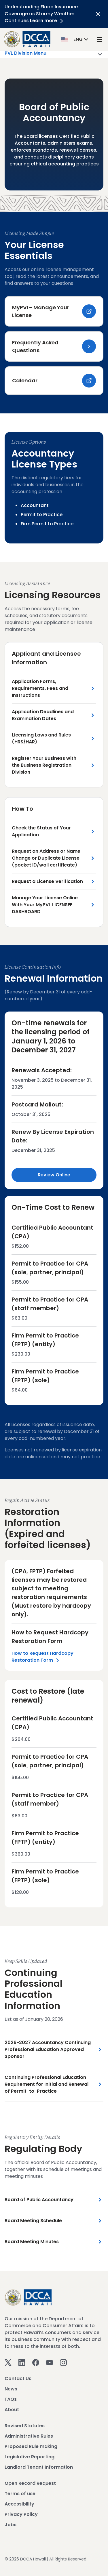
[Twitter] (8, 2362)
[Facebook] (35, 2362)
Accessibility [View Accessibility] (19, 2504)
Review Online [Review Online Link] (54, 1174)
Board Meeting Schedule (33, 2220)
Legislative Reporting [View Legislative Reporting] (29, 2456)
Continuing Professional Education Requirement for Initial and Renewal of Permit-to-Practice (46, 2084)
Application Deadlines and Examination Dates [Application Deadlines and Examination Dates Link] (43, 715)
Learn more (47, 20)
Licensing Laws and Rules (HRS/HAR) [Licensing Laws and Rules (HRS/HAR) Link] (41, 738)
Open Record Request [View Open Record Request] (30, 2483)
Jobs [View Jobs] (10, 2524)
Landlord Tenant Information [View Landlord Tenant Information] (39, 2467)
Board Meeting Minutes (32, 2241)
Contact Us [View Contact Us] (18, 2378)
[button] (75, 39)
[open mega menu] (99, 39)
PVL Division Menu (54, 54)
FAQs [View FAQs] (11, 2399)
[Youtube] (49, 2362)
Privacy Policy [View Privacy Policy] (21, 2514)
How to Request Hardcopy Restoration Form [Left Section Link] (42, 1657)
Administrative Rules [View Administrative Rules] (29, 2436)
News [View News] (11, 2389)
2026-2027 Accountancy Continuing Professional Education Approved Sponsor (48, 2049)
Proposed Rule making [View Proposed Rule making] (31, 2446)
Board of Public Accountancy (39, 2199)
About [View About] (12, 2409)
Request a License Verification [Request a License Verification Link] (47, 881)
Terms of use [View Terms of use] (20, 2493)
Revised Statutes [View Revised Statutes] (25, 2425)
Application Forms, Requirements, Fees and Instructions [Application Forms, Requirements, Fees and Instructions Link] (40, 688)
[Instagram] (63, 2362)
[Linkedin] (21, 2362)
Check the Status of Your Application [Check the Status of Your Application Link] (41, 831)
